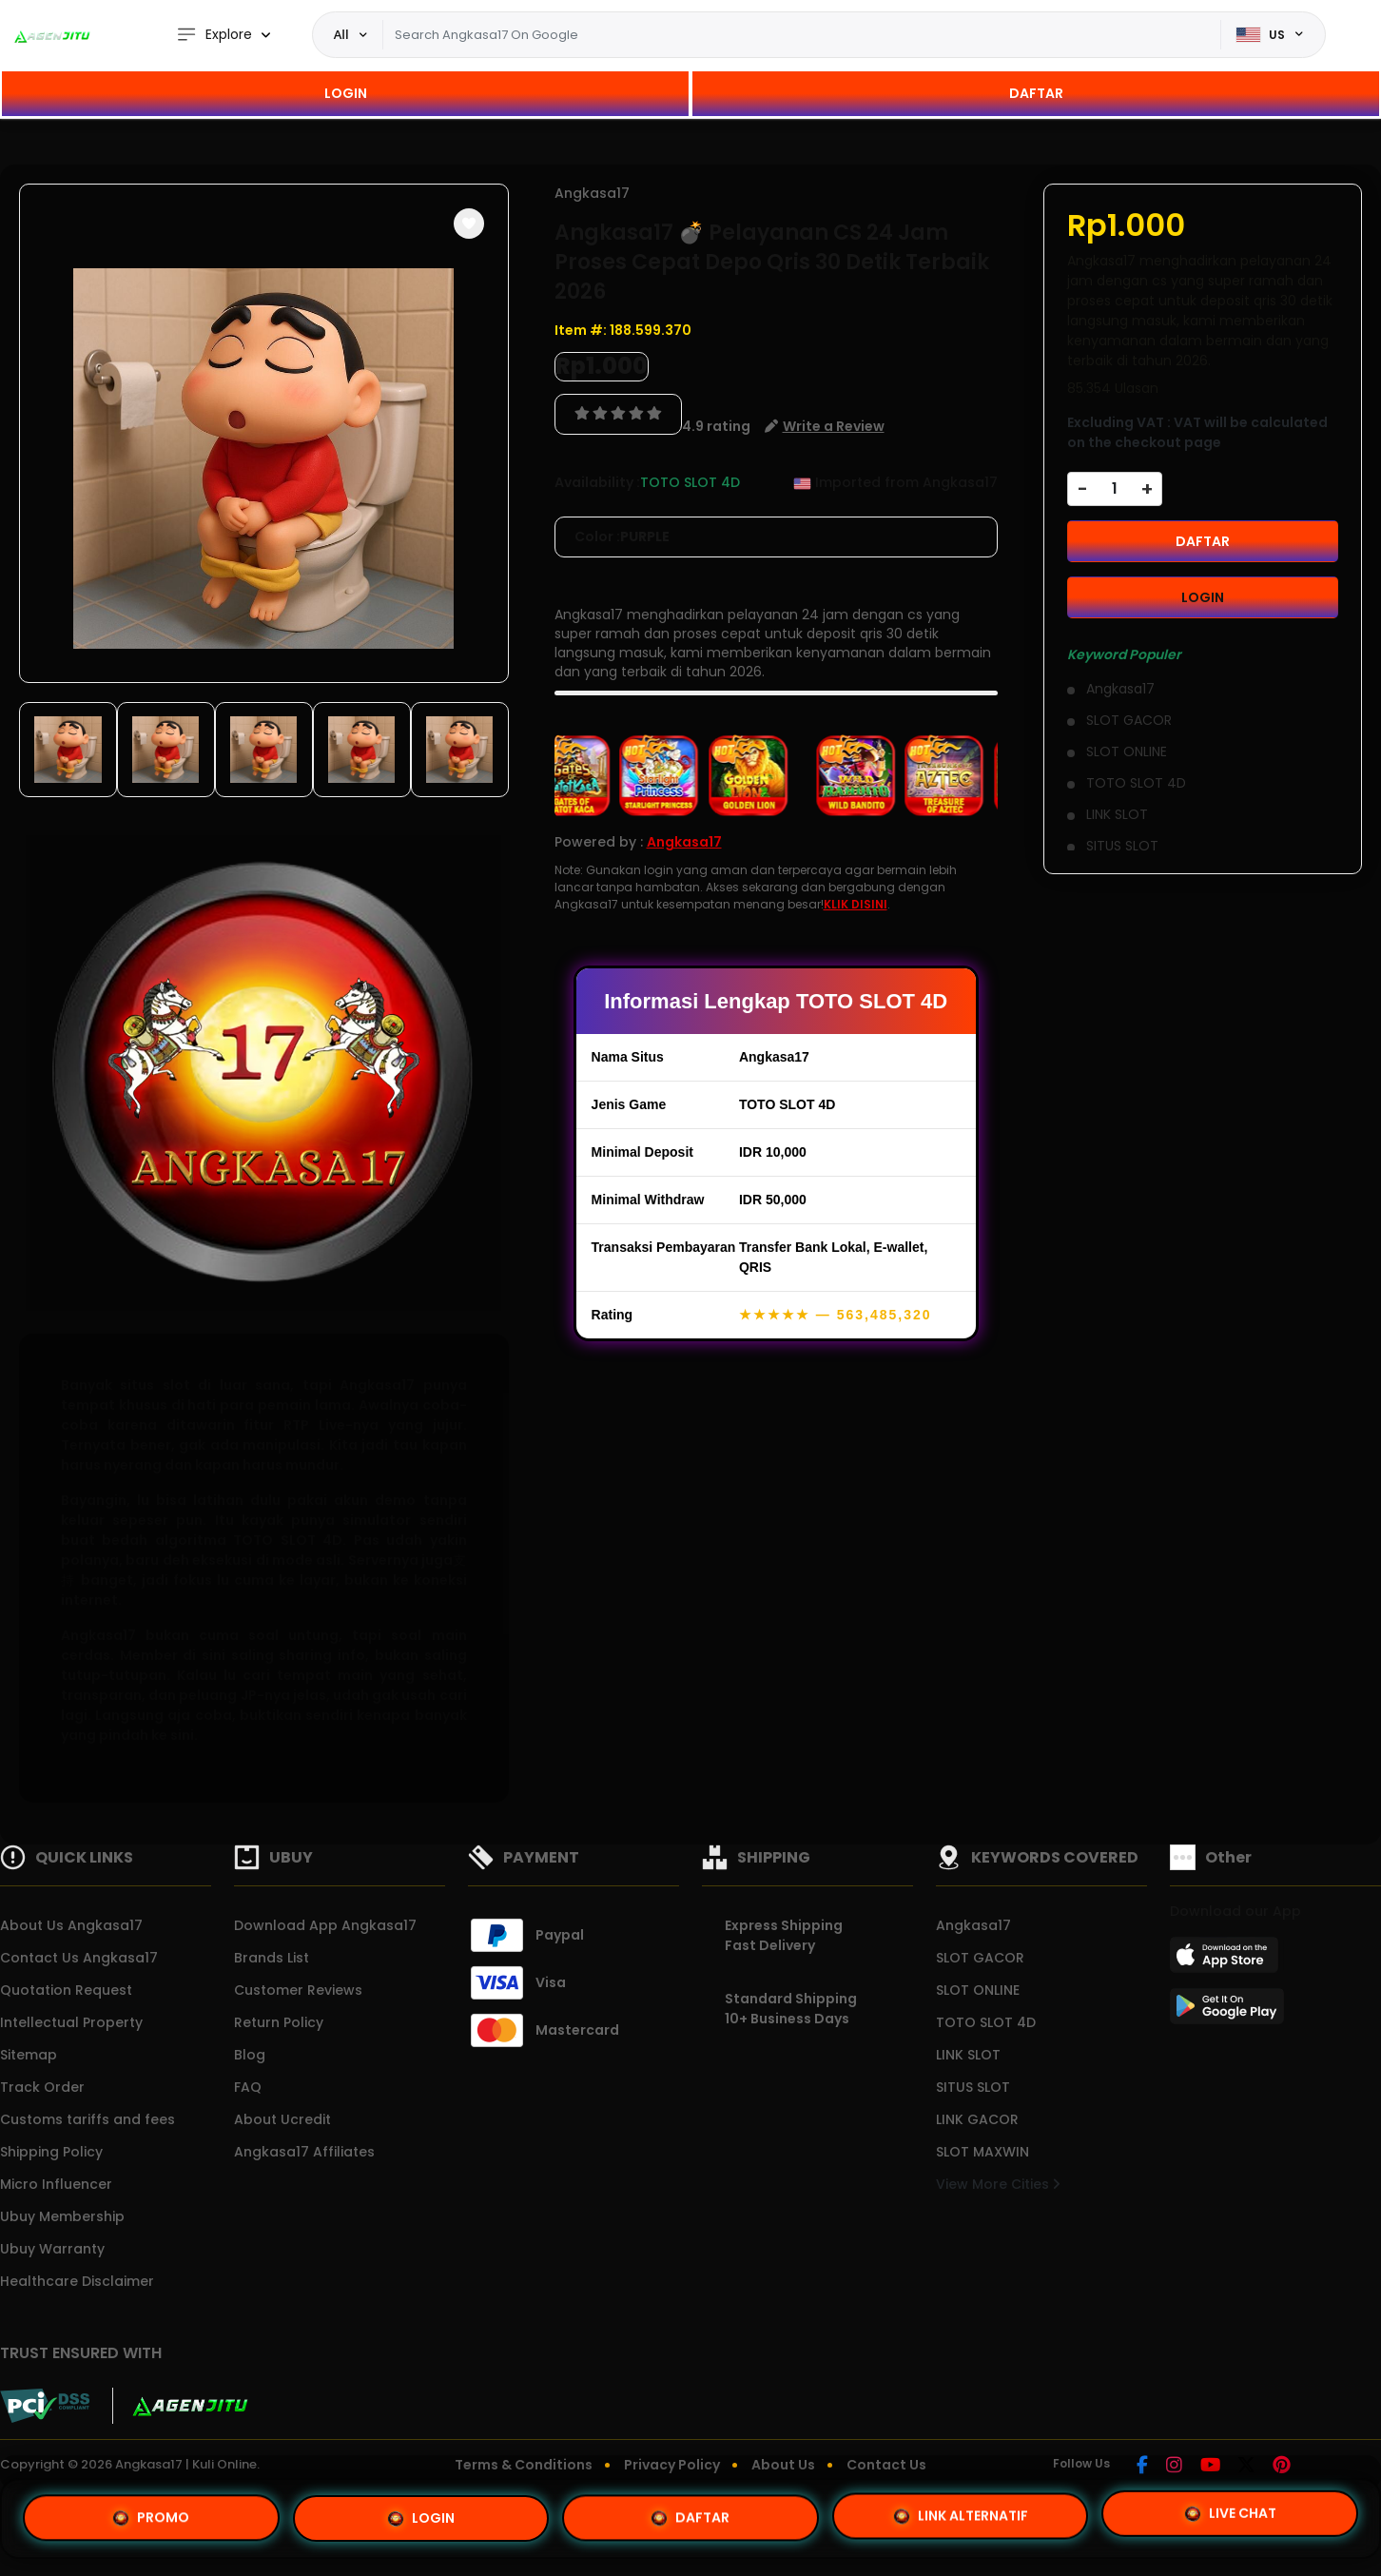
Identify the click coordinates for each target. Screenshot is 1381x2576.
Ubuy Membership (62, 2216)
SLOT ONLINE (978, 1990)
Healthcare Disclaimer (77, 2281)
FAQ (248, 2087)
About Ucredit (282, 2119)
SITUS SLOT (973, 2087)
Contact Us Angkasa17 (79, 1957)
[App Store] (1227, 1960)
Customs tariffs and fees (87, 2119)
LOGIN (345, 93)
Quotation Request (66, 1990)
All (341, 34)
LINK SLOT (968, 2054)
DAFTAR (1036, 93)
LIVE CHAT (1230, 2510)
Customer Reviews (298, 1990)
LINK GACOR (977, 2119)
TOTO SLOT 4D (986, 2022)
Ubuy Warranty (52, 2248)
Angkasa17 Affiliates (304, 2151)
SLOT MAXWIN (982, 2151)
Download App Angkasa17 (325, 1925)
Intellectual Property (71, 2022)
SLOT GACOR (980, 1957)
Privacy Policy (672, 2464)
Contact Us (886, 2464)
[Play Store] (1227, 2012)
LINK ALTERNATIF (960, 2512)
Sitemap (28, 2054)
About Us (783, 2464)
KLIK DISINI (855, 904)
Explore (214, 35)
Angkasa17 (592, 193)
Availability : (597, 482)
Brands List (271, 1957)
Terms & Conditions (524, 2464)
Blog (249, 2054)
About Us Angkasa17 (71, 1925)
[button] (469, 223)
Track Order (42, 2087)
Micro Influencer (56, 2184)
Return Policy (278, 2022)
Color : (622, 537)
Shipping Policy (51, 2151)
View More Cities (998, 2184)
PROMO (150, 2517)
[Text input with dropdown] (802, 35)
